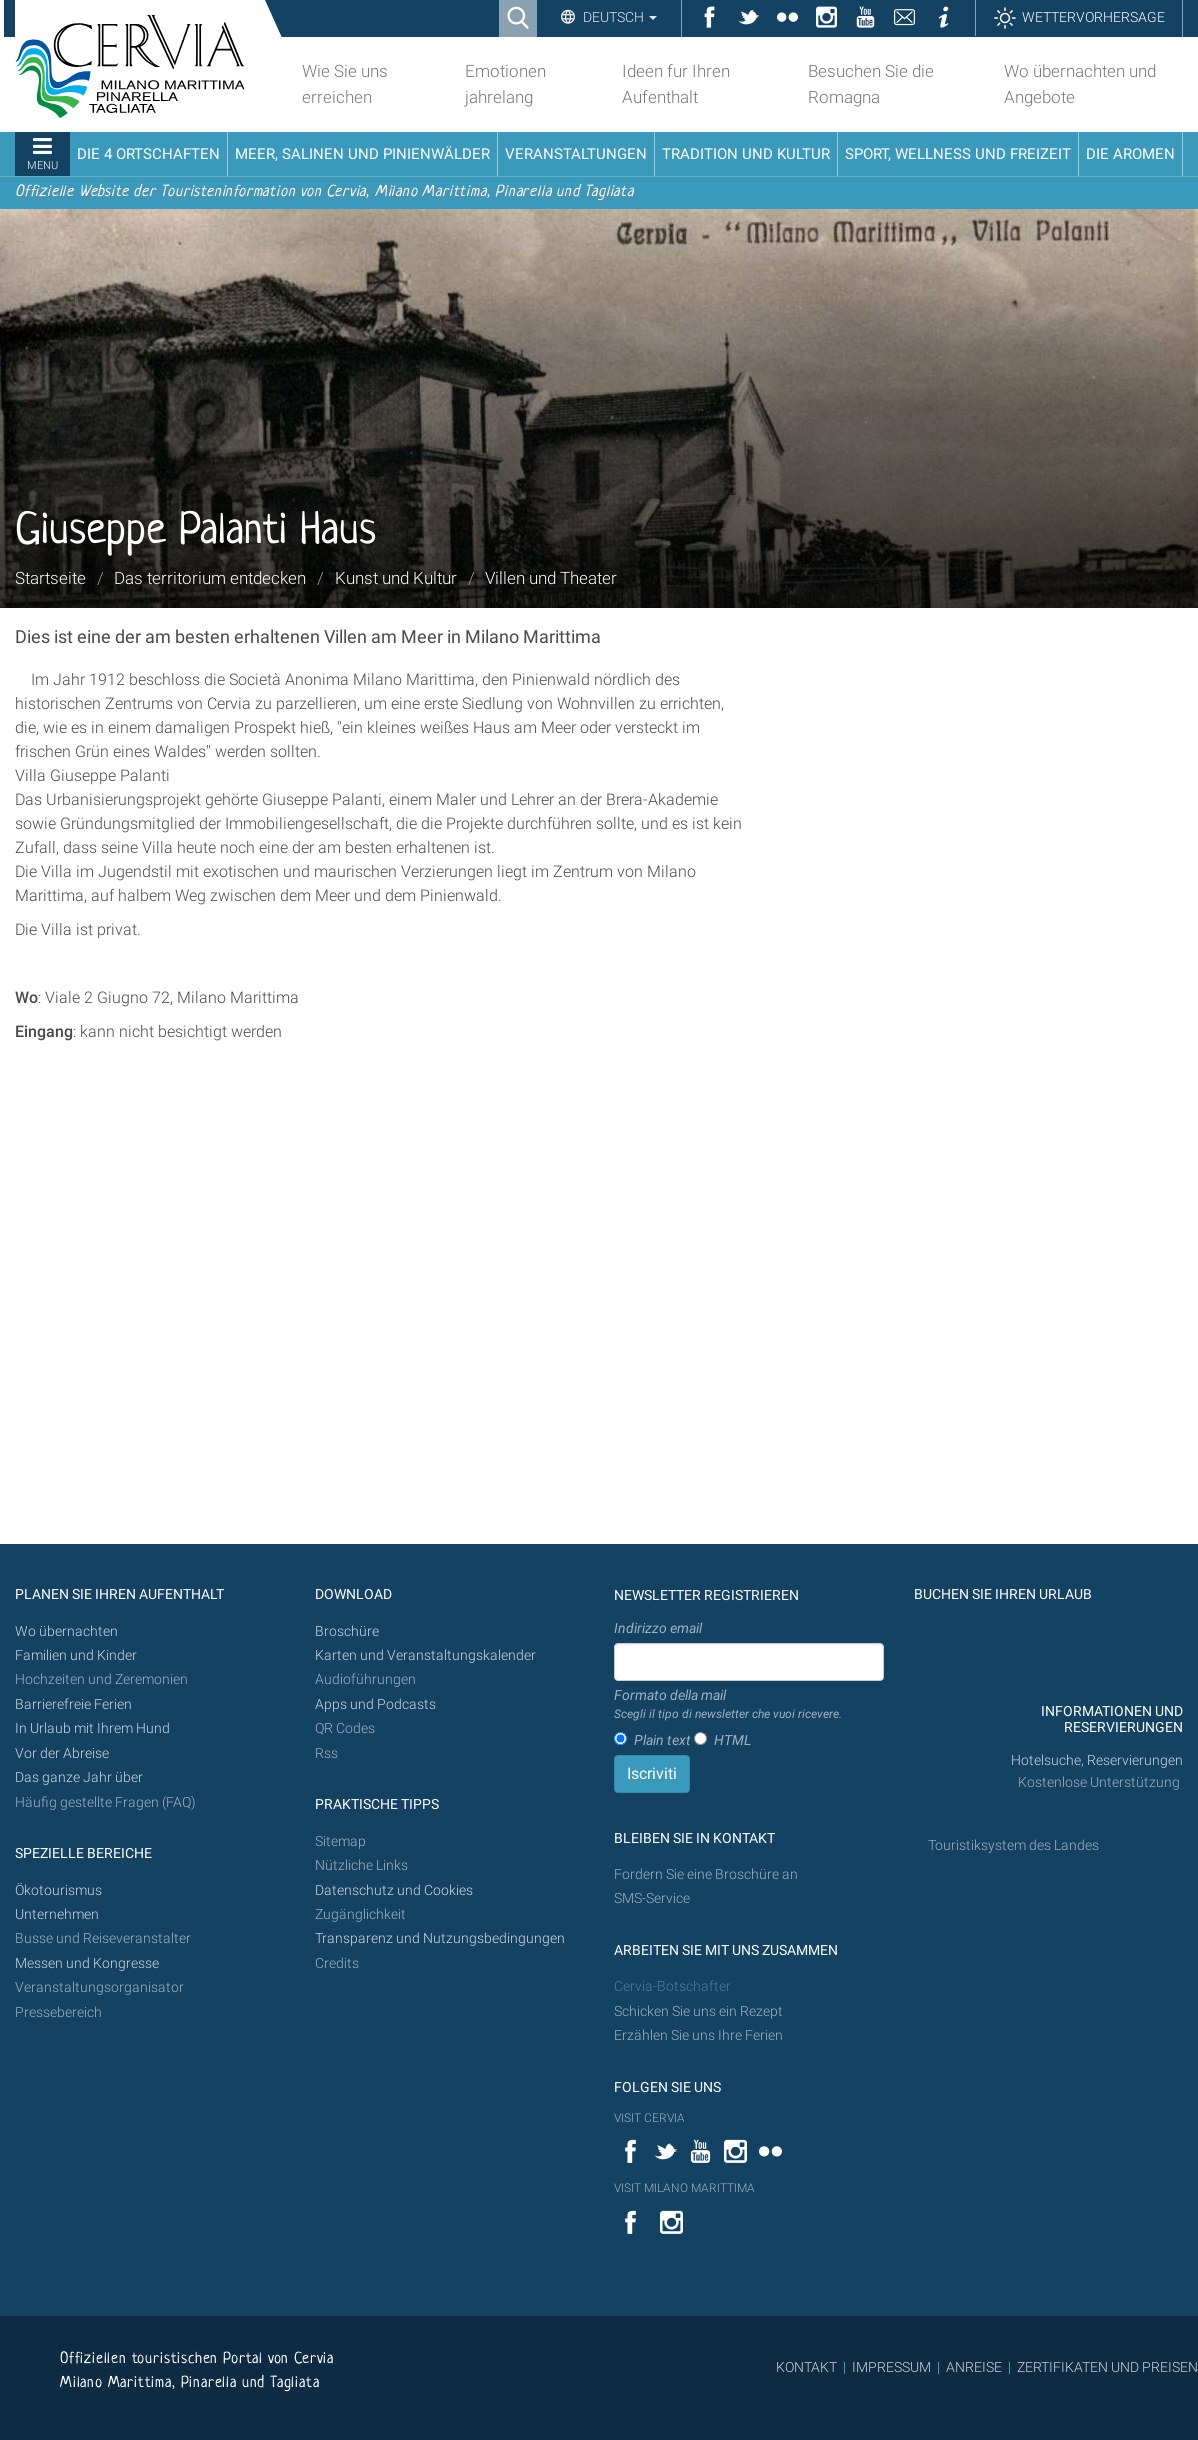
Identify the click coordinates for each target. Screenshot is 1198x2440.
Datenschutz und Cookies (395, 1890)
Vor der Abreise (62, 1753)
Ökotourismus (58, 1890)
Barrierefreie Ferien (75, 1704)
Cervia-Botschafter (672, 1986)
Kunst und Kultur (396, 578)
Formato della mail (728, 1705)
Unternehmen (57, 1914)
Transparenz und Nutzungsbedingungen (440, 1938)
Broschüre (347, 1631)
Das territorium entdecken (210, 578)
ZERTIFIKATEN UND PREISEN (1107, 2367)
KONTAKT (806, 2367)
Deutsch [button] (618, 17)
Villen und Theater (551, 578)
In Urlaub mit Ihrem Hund (92, 1728)
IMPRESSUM (891, 2367)
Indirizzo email (658, 1628)
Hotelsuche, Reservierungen (1097, 1760)
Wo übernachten (66, 1631)
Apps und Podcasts (375, 1704)
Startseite (50, 578)
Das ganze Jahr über (79, 1777)
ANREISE (974, 2367)
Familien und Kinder (76, 1655)
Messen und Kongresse (87, 1963)
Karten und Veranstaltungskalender (425, 1655)
